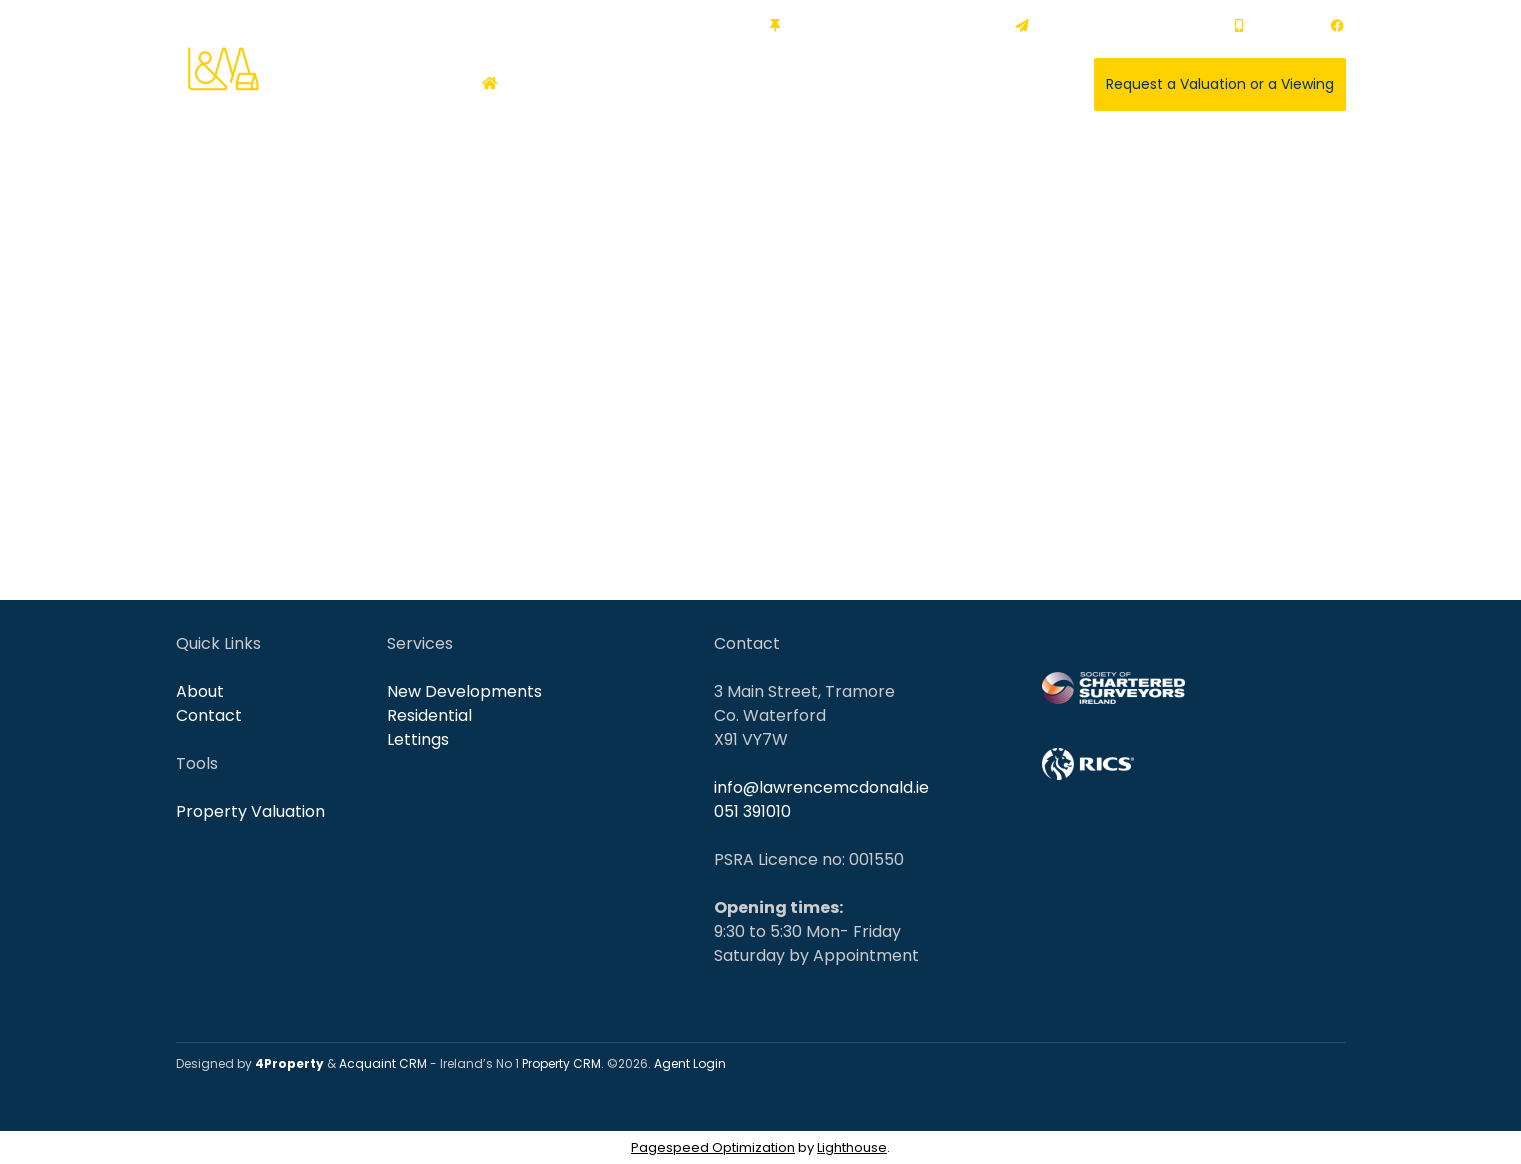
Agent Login (690, 1063)
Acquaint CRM (383, 1063)
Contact (1028, 84)
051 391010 (1272, 25)
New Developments (464, 691)
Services (869, 84)
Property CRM (561, 1063)
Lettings (418, 739)
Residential (560, 84)
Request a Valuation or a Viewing (1220, 84)
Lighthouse (852, 1147)
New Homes (775, 84)
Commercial (666, 84)
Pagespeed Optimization (713, 1147)
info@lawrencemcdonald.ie (1114, 25)
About (954, 84)
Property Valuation (250, 811)
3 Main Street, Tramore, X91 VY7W (882, 25)
